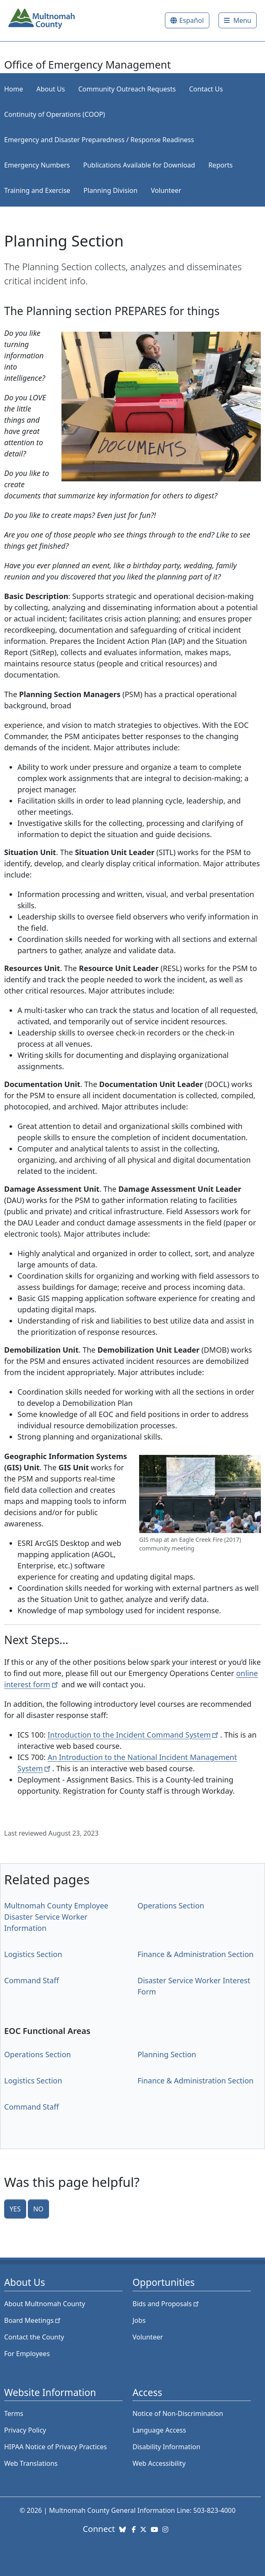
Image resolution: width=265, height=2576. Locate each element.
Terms (13, 2413)
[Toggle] (237, 20)
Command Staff (31, 1980)
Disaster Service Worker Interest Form (193, 1986)
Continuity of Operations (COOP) (54, 114)
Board (33, 2320)
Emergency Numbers (37, 165)
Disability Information (166, 2446)
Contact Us (206, 89)
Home (13, 89)
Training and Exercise (37, 190)
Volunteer (166, 190)
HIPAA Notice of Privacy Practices (55, 2446)
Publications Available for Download (139, 165)
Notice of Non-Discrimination (177, 2413)
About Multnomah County (44, 2303)
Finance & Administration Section (195, 1954)
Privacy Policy (25, 2430)
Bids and (166, 2303)
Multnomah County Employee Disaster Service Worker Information (56, 1917)
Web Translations (31, 2463)
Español (191, 20)
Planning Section (166, 2054)
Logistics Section (33, 1954)
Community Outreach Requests (127, 89)
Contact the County (34, 2337)
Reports (221, 165)
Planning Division (110, 190)
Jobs (139, 2320)
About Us (51, 89)
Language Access (159, 2430)
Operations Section (170, 1905)
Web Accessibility (159, 2463)
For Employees (27, 2353)
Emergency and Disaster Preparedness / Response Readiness (99, 139)
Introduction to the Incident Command (133, 1735)
